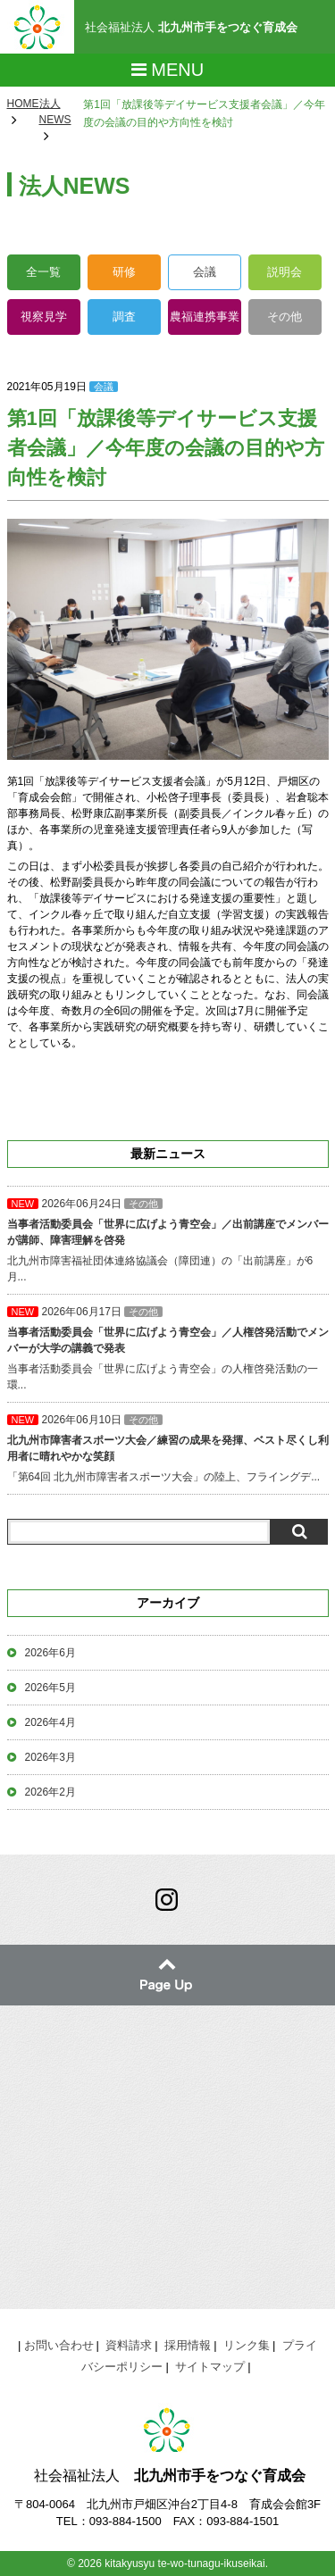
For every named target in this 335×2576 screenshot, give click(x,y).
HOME (23, 103)
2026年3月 (50, 1757)
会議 (204, 272)
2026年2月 (50, 1792)
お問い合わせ (59, 2345)
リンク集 (246, 2345)
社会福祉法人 (191, 27)
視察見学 (44, 316)
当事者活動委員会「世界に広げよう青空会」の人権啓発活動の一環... (168, 1348)
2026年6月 (50, 1652)
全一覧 (43, 272)
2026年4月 (50, 1722)
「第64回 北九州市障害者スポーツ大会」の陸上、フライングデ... (168, 1448)
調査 (124, 316)
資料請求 (128, 2345)
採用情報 (187, 2345)
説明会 (284, 272)
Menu (167, 69)
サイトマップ (210, 2366)
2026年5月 (50, 1687)
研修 (124, 272)
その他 (284, 316)
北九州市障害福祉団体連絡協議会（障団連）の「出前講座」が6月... (168, 1240)
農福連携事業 (204, 316)
